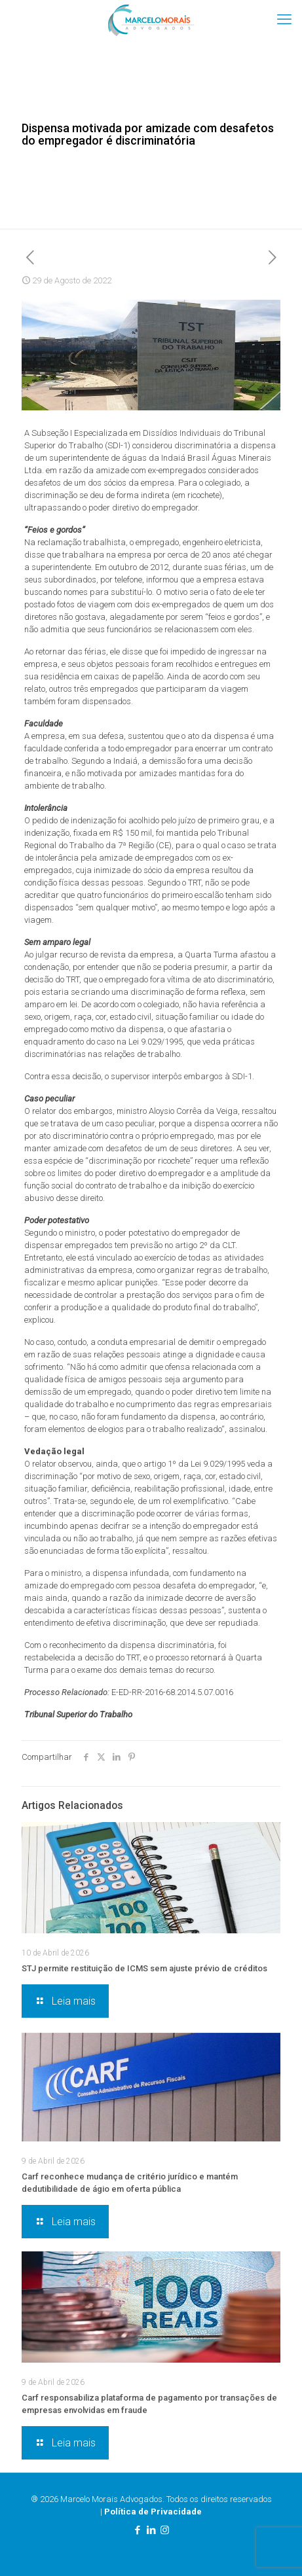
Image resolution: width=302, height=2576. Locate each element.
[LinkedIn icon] (151, 2530)
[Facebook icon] (137, 2530)
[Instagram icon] (165, 2530)
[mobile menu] (284, 20)
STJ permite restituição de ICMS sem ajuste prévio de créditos (144, 1968)
